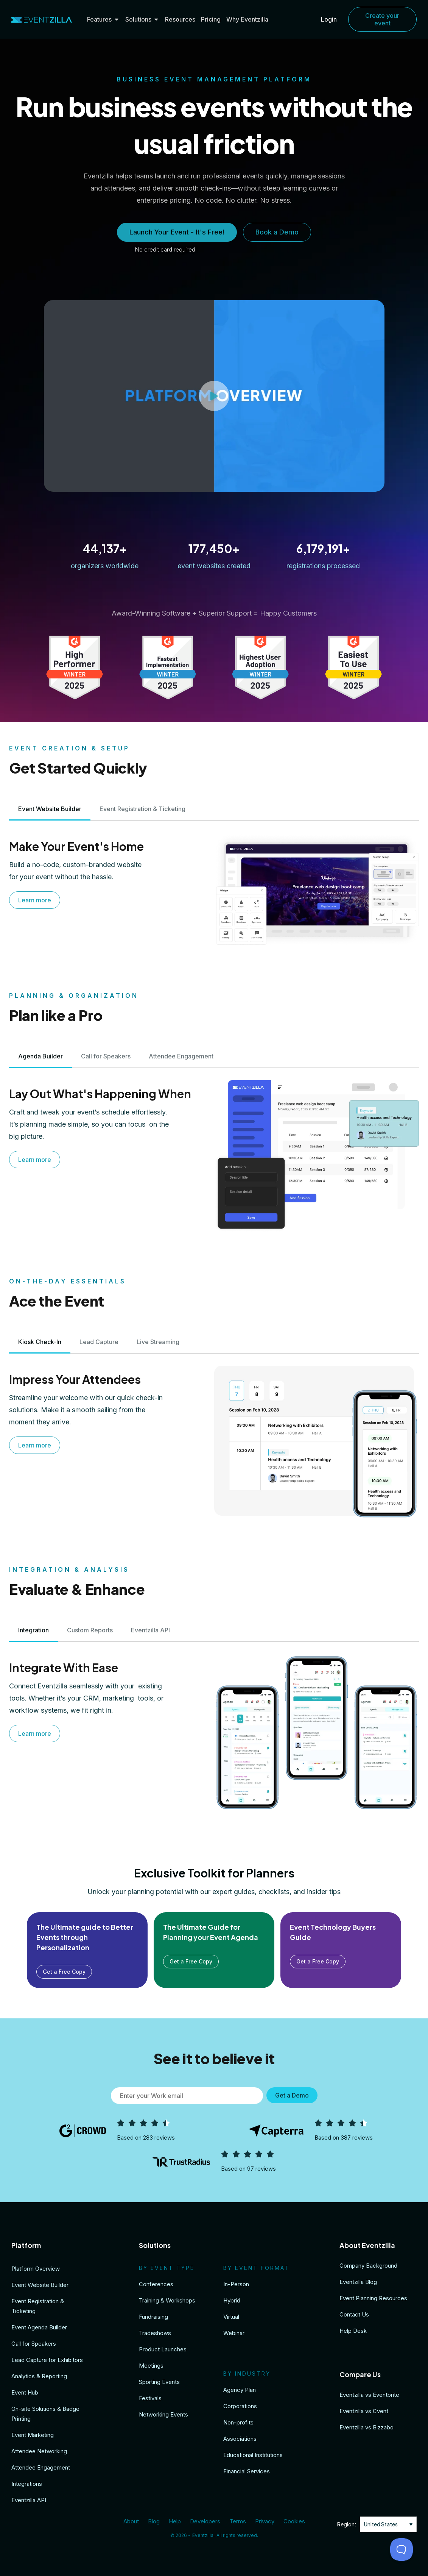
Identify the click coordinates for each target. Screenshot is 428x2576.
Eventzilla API (28, 2500)
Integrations (26, 2483)
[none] (388, 2524)
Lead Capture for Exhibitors (47, 2359)
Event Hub (24, 2392)
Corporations (240, 2406)
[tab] (49, 808)
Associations (240, 2438)
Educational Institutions (253, 2455)
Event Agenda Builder (39, 2327)
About (131, 2521)
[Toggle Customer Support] (401, 2549)
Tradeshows (155, 2333)
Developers (205, 2521)
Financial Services (246, 2471)
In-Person (236, 2284)
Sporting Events (159, 2381)
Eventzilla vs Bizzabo (366, 2427)
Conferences (156, 2284)
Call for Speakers (33, 2343)
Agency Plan (239, 2389)
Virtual (231, 2316)
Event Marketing (32, 2434)
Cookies (294, 2521)
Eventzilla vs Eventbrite (369, 2394)
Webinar (233, 2333)
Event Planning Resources (373, 2298)
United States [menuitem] (381, 2524)
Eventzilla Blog (358, 2281)
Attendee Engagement (40, 2467)
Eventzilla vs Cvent (363, 2411)
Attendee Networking (39, 2451)
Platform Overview (35, 2268)
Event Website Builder (39, 2284)
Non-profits (238, 2422)
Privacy (264, 2521)
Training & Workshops (167, 2300)
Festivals (150, 2398)
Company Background (368, 2265)
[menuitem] (388, 2524)
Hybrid (231, 2300)
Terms (237, 2521)
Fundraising (153, 2316)
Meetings (151, 2365)
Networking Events (163, 2414)
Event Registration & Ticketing (37, 2306)
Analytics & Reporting (39, 2376)
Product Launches (163, 2349)
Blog (154, 2521)
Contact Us (354, 2314)
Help (175, 2521)
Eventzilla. (203, 2535)
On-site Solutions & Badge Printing (45, 2413)
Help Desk (353, 2330)
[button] (214, 396)
